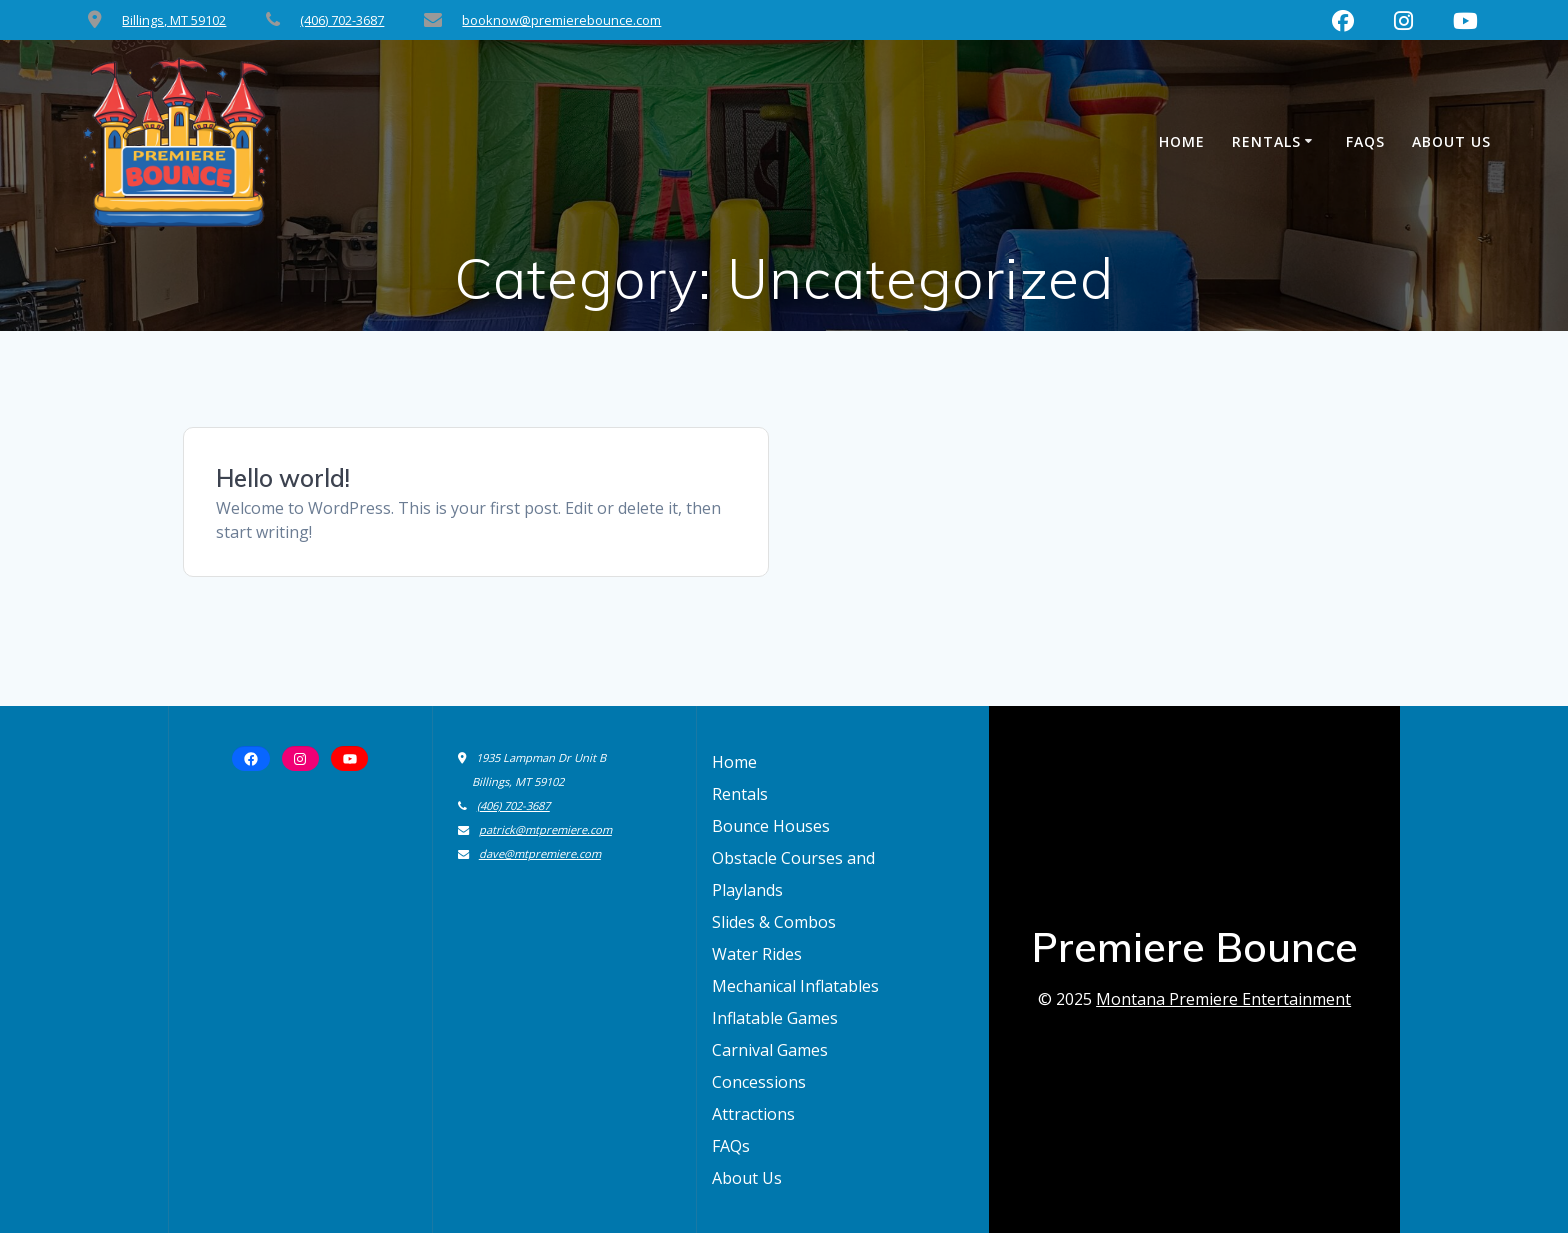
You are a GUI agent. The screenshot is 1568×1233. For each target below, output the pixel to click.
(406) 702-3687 (342, 20)
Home (1182, 141)
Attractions (753, 1114)
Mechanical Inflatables (795, 986)
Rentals (1266, 141)
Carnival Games (770, 1050)
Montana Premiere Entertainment (1223, 999)
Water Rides (757, 954)
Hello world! (283, 478)
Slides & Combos (774, 922)
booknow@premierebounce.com (561, 20)
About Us (1451, 141)
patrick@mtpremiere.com (545, 829)
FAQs (1365, 141)
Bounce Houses (771, 826)
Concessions (759, 1082)
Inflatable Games (775, 1018)
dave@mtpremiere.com (540, 853)
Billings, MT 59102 (174, 20)
